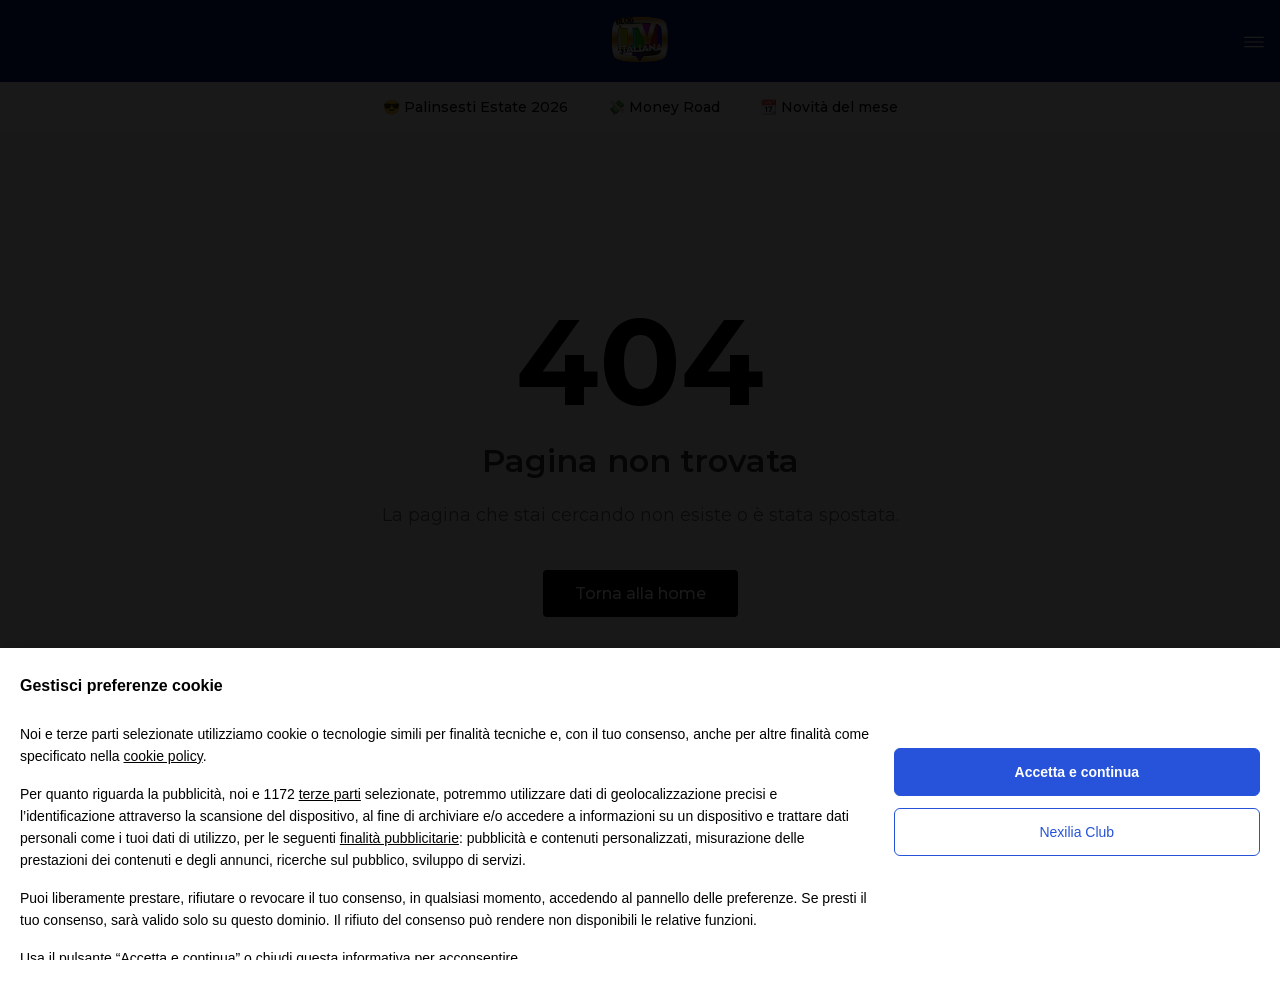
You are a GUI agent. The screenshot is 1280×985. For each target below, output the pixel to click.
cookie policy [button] (163, 756)
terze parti (330, 794)
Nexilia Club (1076, 832)
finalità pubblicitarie (399, 838)
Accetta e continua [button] (1077, 772)
